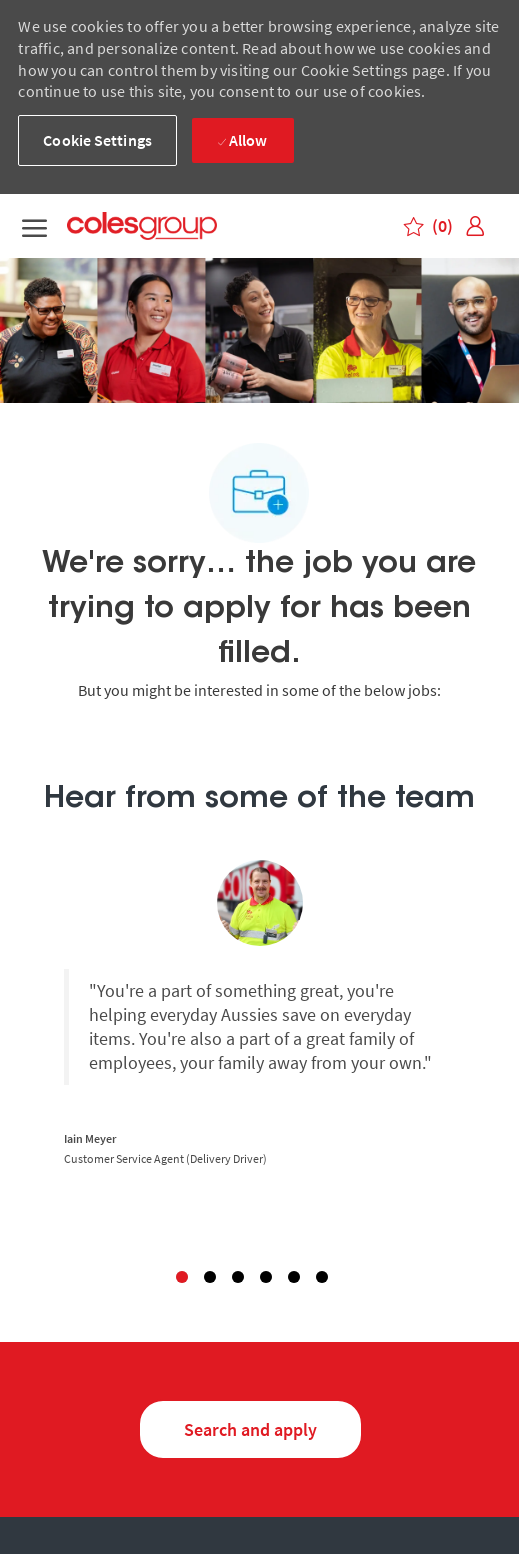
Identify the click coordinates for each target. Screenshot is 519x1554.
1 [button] (182, 1277)
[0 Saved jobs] (428, 226)
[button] (97, 140)
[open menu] (34, 226)
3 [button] (238, 1277)
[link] (475, 226)
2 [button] (210, 1277)
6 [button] (322, 1277)
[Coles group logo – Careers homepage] (167, 226)
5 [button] (294, 1277)
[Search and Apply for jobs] (250, 1429)
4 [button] (266, 1277)
